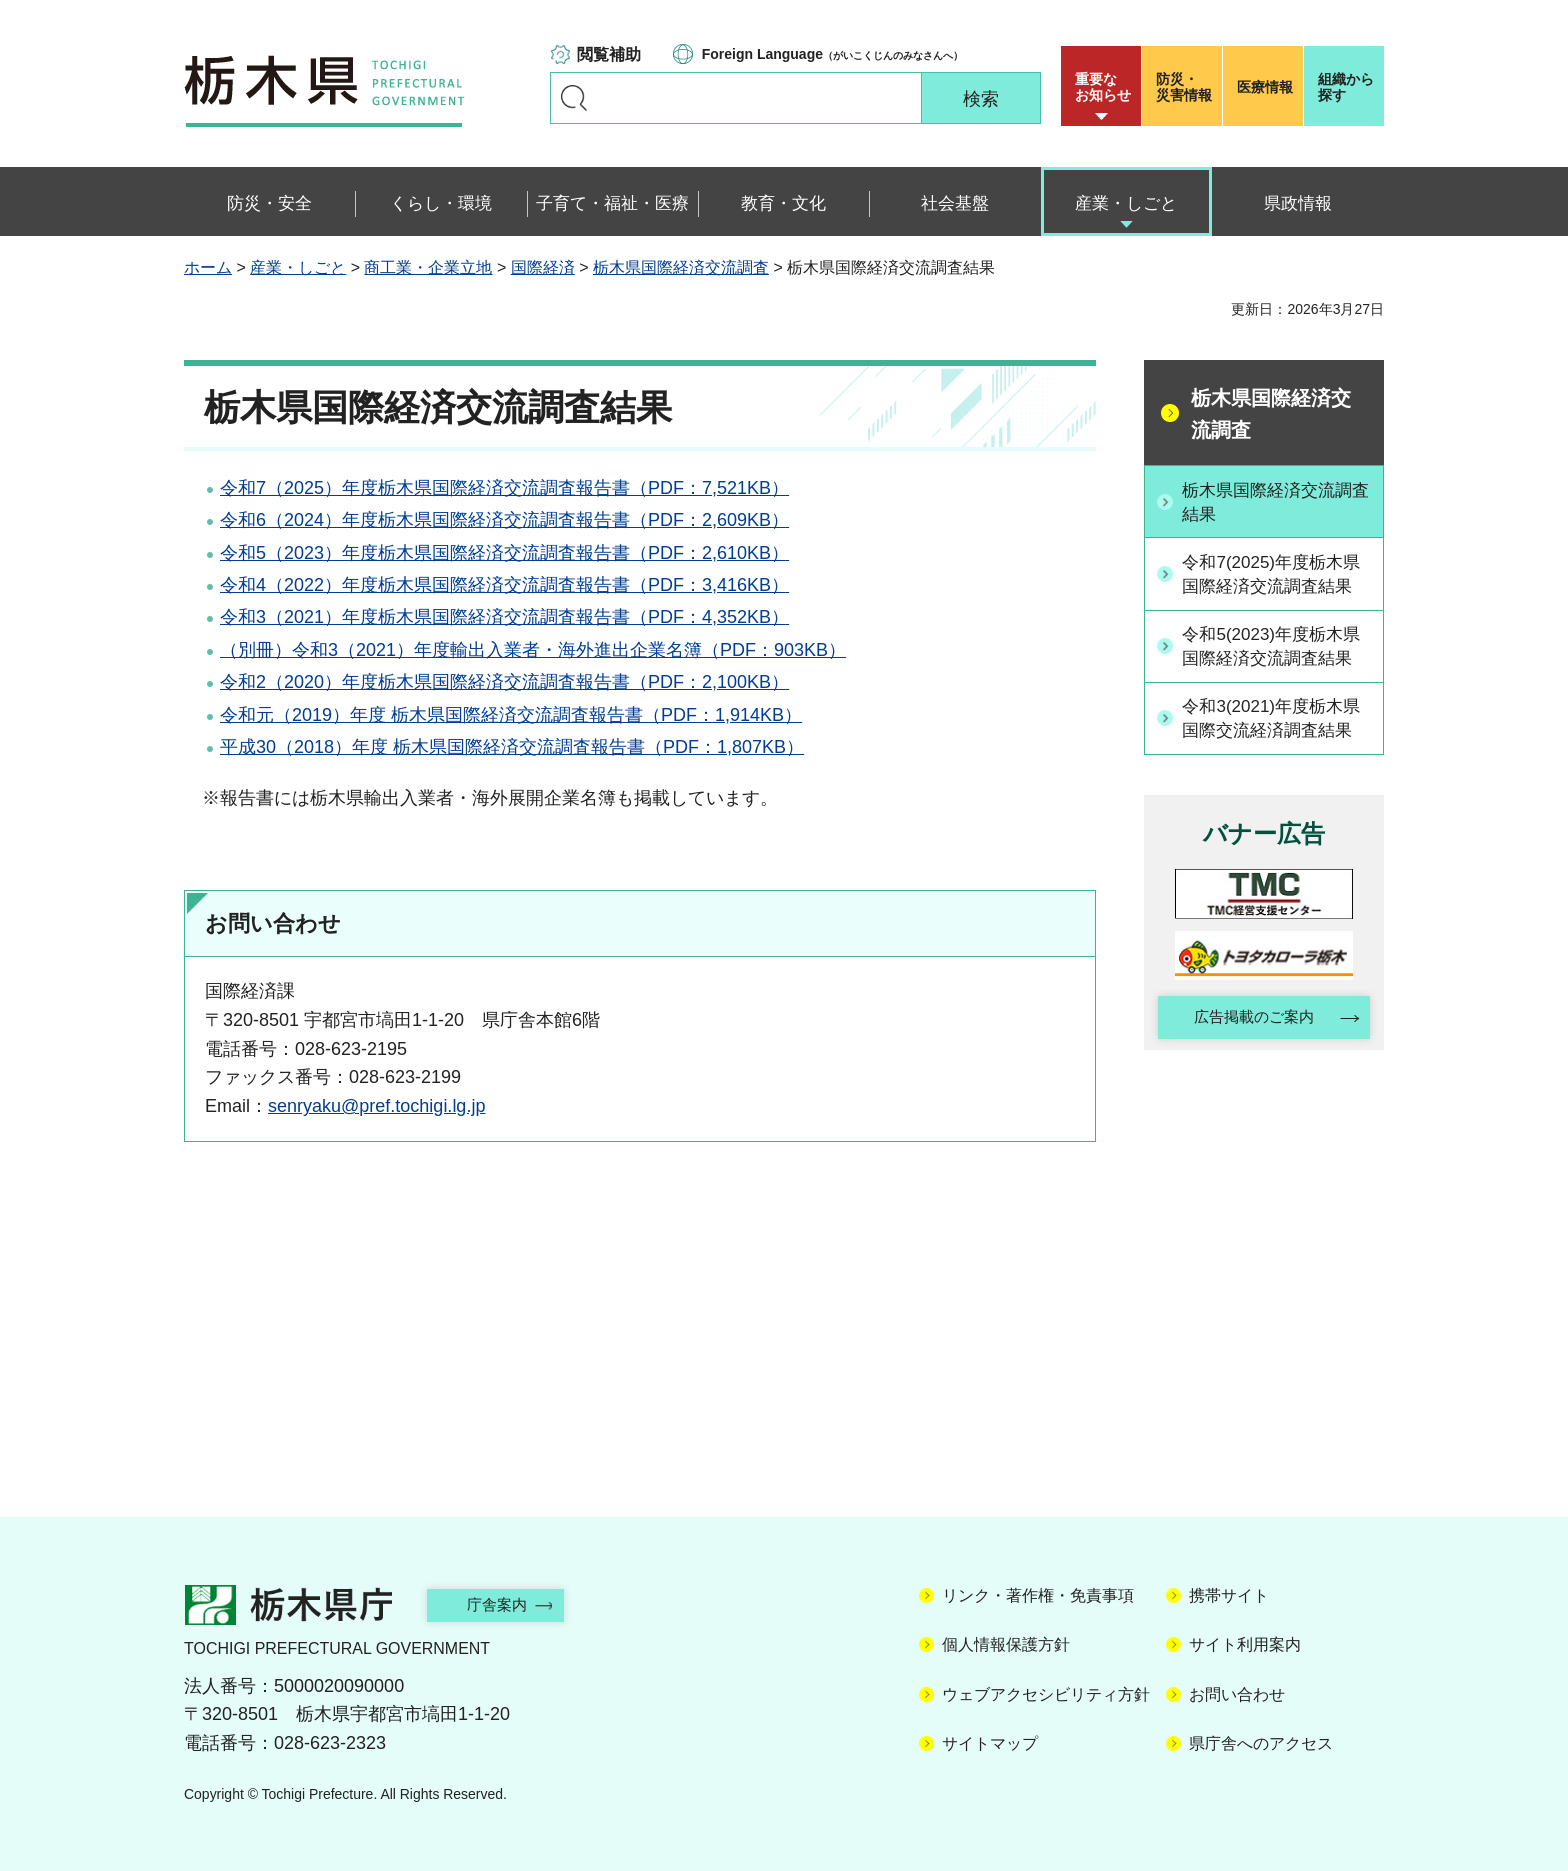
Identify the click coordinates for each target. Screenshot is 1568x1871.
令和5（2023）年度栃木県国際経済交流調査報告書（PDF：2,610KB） (504, 553)
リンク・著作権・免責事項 (1038, 1595)
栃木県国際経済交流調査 (681, 267)
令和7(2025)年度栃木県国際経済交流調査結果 (1275, 587)
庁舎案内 (509, 1604)
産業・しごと (298, 267)
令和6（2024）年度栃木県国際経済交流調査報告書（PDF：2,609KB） (504, 520)
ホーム (208, 267)
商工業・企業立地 (428, 267)
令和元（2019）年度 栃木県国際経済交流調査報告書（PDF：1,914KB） (511, 715)
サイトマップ (990, 1743)
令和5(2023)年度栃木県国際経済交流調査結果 (1275, 684)
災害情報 (1186, 87)
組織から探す (1346, 87)
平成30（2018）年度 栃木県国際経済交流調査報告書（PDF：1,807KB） (512, 747)
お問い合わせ (1237, 1694)
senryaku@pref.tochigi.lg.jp (376, 1106)
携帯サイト (1229, 1595)
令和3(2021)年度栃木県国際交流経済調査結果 (1275, 782)
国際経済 (543, 267)
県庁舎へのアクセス (1261, 1743)
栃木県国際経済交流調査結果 (1275, 501)
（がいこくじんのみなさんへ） (832, 54)
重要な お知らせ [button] (1103, 87)
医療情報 (1265, 87)
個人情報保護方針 (1006, 1644)
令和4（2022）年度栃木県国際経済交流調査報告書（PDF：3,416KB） (504, 585)
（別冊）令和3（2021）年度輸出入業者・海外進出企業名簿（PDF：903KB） (533, 650)
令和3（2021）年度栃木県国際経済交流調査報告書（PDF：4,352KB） (504, 617)
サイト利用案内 (1245, 1644)
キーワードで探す (574, 98)
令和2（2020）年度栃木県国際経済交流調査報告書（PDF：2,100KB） (504, 682)
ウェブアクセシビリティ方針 (1046, 1694)
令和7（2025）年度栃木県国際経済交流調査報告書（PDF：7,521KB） (504, 488)
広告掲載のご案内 (1247, 1096)
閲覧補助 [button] (609, 54)
